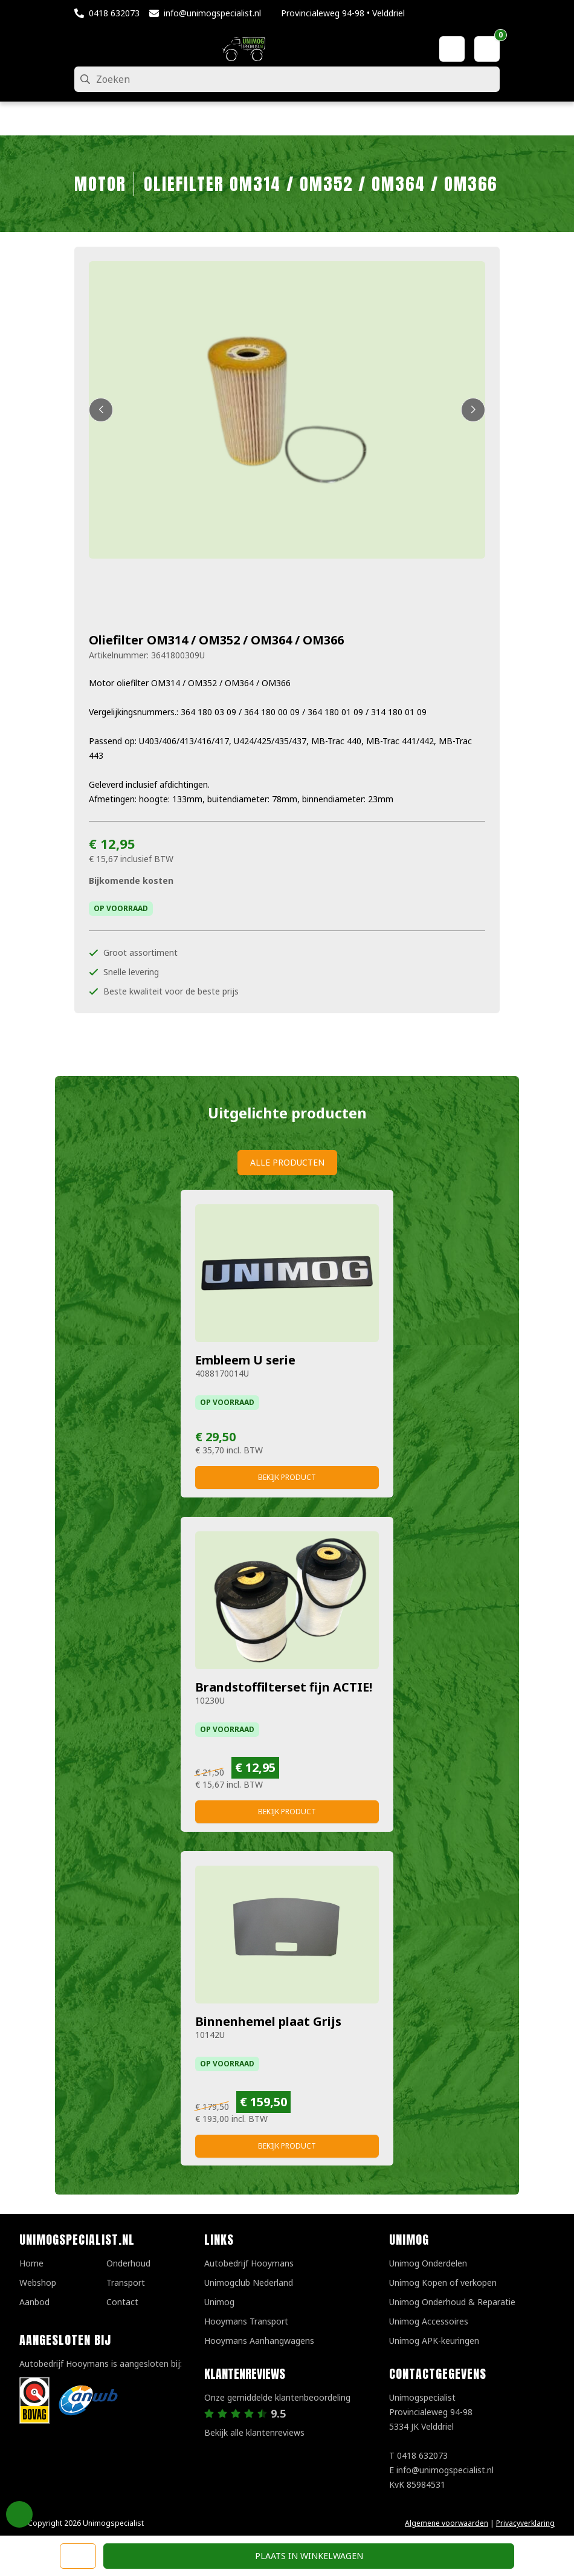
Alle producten (287, 1162)
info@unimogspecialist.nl (212, 13)
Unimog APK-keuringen (434, 2340)
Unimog (219, 2302)
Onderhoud (128, 2263)
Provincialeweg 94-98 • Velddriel (343, 13)
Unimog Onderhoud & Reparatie (452, 2302)
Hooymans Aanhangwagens (259, 2340)
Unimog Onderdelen (428, 2263)
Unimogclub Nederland (248, 2282)
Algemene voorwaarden (446, 2523)
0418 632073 (114, 13)
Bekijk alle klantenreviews (254, 2432)
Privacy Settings (19, 2514)
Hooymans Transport (246, 2321)
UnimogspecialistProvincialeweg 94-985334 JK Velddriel (430, 2412)
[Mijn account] (452, 49)
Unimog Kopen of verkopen (443, 2282)
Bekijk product (287, 1477)
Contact (122, 2302)
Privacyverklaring (525, 2523)
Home (31, 2263)
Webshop (37, 2282)
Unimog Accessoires (428, 2321)
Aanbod (34, 2302)
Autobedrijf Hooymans (249, 2263)
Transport (125, 2282)
